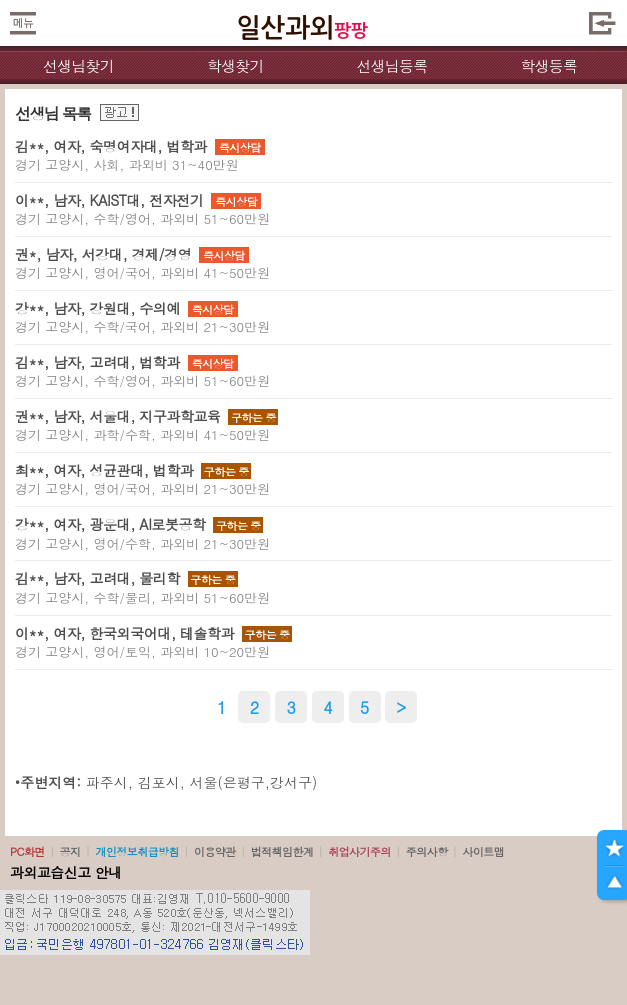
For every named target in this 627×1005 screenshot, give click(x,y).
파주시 (107, 782)
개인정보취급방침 (137, 851)
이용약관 (215, 851)
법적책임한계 (282, 851)
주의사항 (427, 851)
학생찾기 (235, 65)
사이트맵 (483, 851)
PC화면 (27, 851)
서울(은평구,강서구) (254, 782)
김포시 (159, 782)
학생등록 (548, 65)
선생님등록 (391, 65)
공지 (70, 851)
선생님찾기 (78, 65)
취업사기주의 (359, 851)
